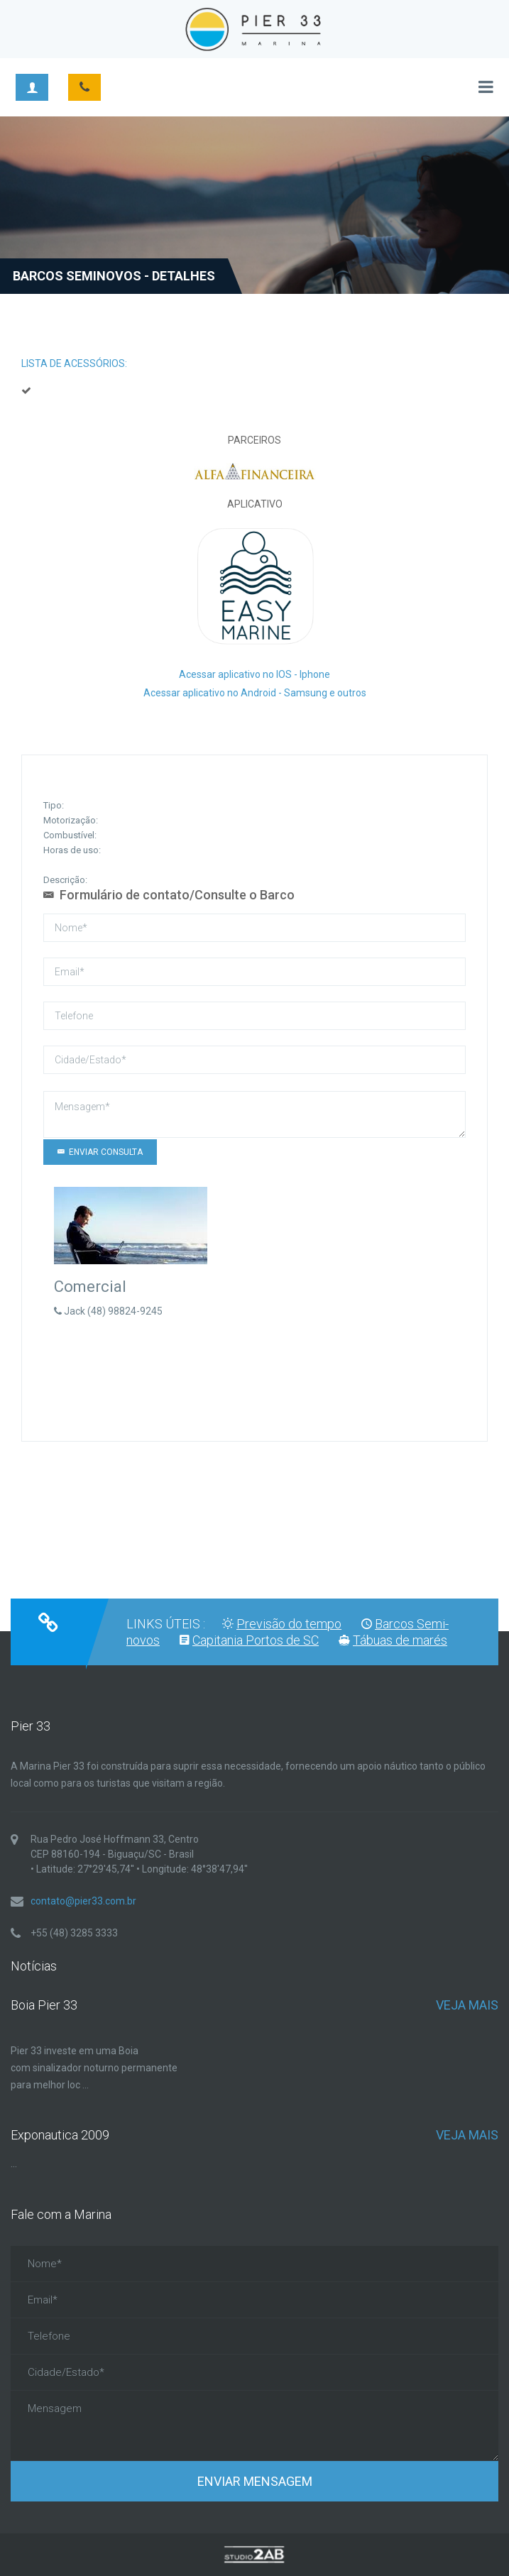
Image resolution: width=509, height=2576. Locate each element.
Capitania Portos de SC (255, 1640)
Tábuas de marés (400, 1640)
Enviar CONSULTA (100, 1152)
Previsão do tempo (288, 1623)
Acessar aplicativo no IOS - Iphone (254, 674)
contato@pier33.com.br (83, 1901)
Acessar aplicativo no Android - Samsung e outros (254, 692)
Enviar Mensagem (254, 2481)
